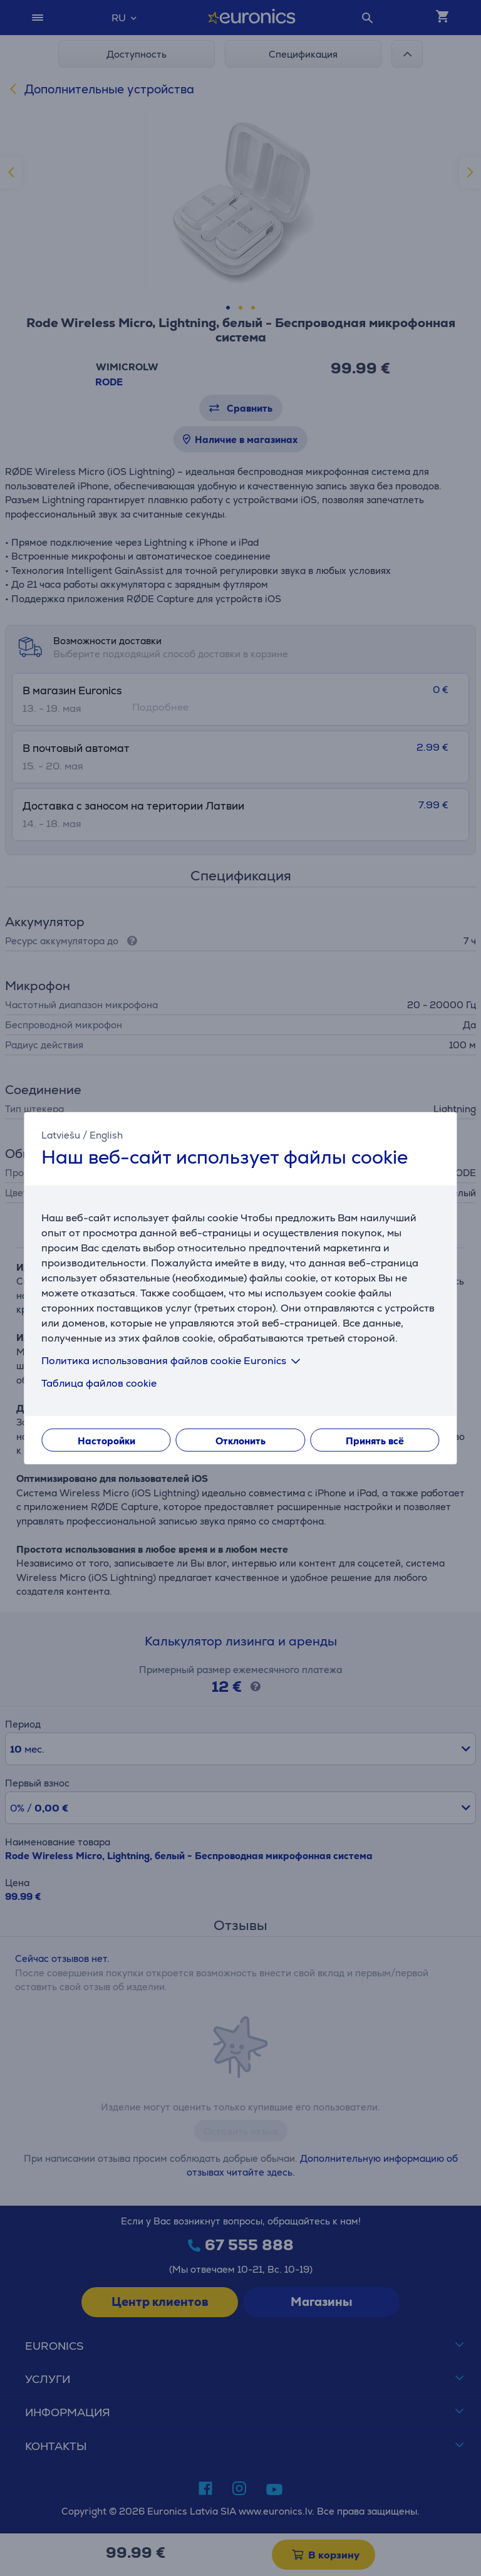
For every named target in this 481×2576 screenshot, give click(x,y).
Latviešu (60, 1134)
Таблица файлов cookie (99, 1383)
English (106, 1134)
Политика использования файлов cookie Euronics (173, 1360)
